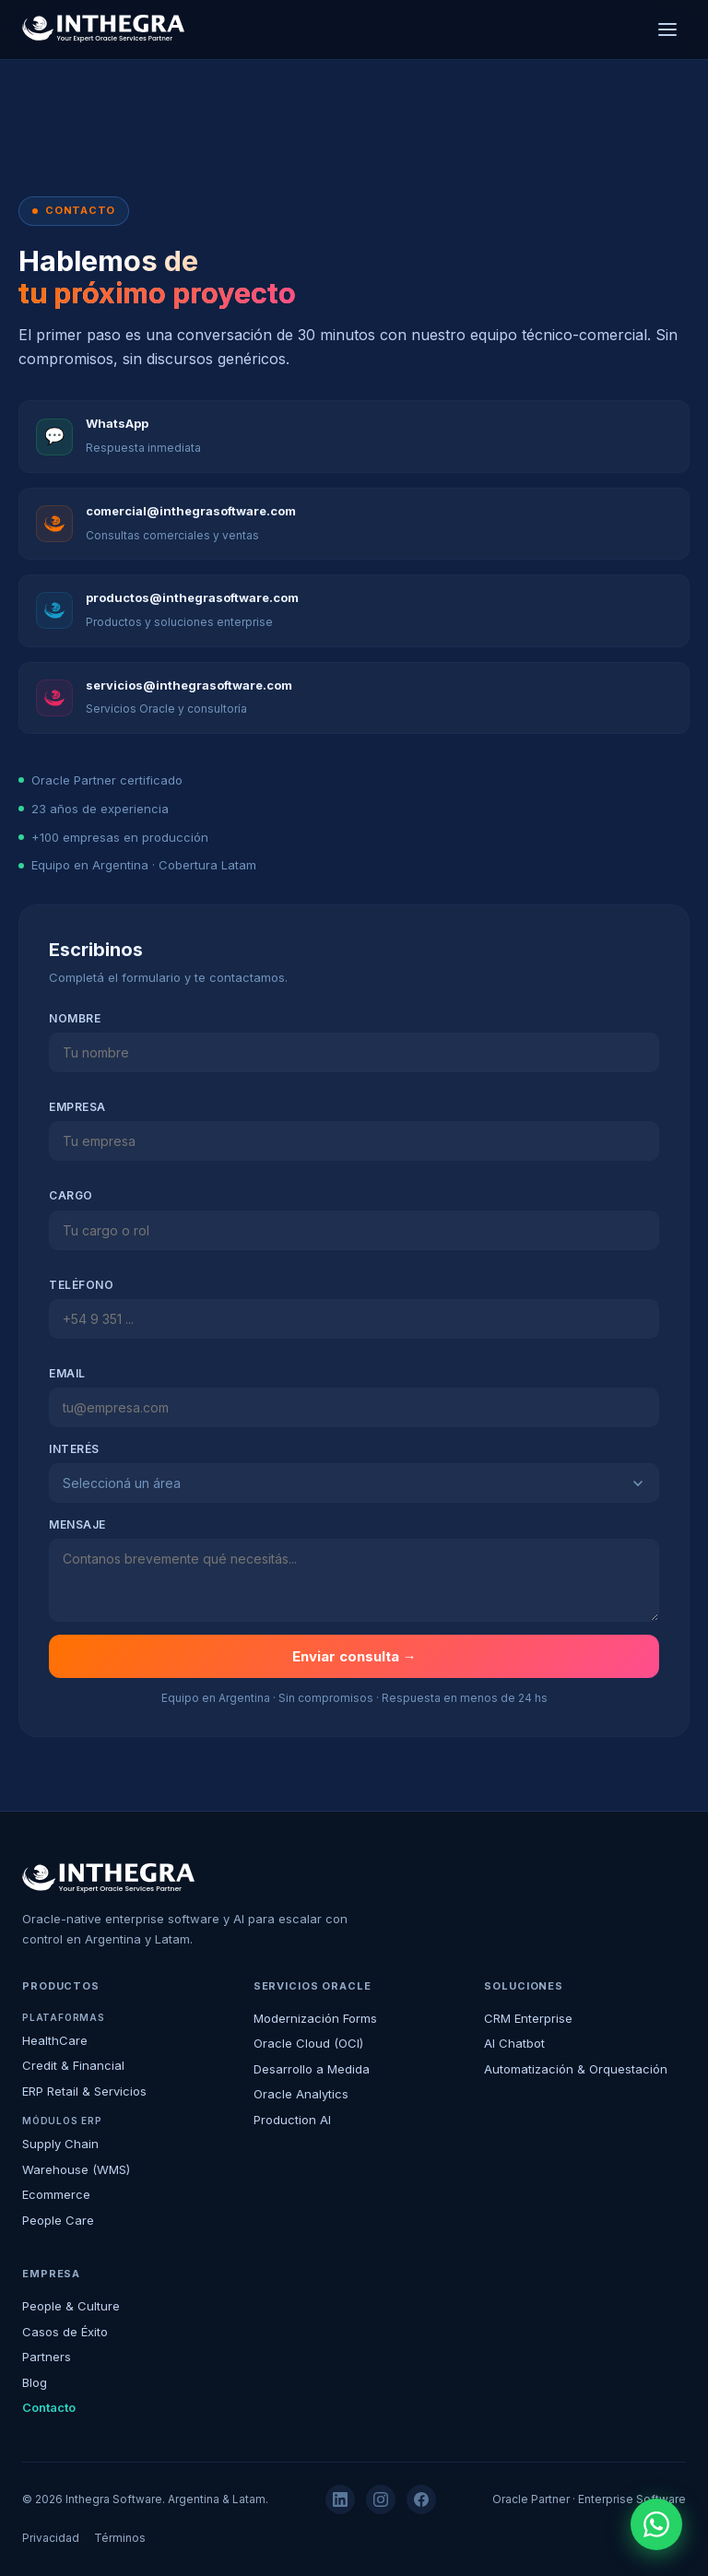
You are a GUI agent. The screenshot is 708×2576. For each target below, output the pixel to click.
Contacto (49, 2407)
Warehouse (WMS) (76, 2169)
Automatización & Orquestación (575, 2069)
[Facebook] (421, 2499)
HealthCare (55, 2040)
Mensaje (77, 1524)
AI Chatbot (514, 2043)
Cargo (71, 1195)
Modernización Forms (315, 2018)
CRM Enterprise (528, 2018)
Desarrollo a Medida (312, 2069)
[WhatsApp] (656, 2524)
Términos (120, 2538)
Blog (34, 2382)
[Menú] (667, 29)
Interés (74, 1449)
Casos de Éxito (65, 2331)
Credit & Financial (73, 2065)
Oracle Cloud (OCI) (308, 2043)
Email (67, 1373)
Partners (46, 2356)
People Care (58, 2220)
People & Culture (71, 2305)
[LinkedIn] (340, 2499)
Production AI (292, 2119)
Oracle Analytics (301, 2093)
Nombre (74, 1018)
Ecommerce (56, 2194)
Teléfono (81, 1285)
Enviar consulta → (354, 1656)
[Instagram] (380, 2499)
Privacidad (50, 2538)
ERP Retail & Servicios (84, 2091)
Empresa (77, 1107)
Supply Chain (60, 2143)
